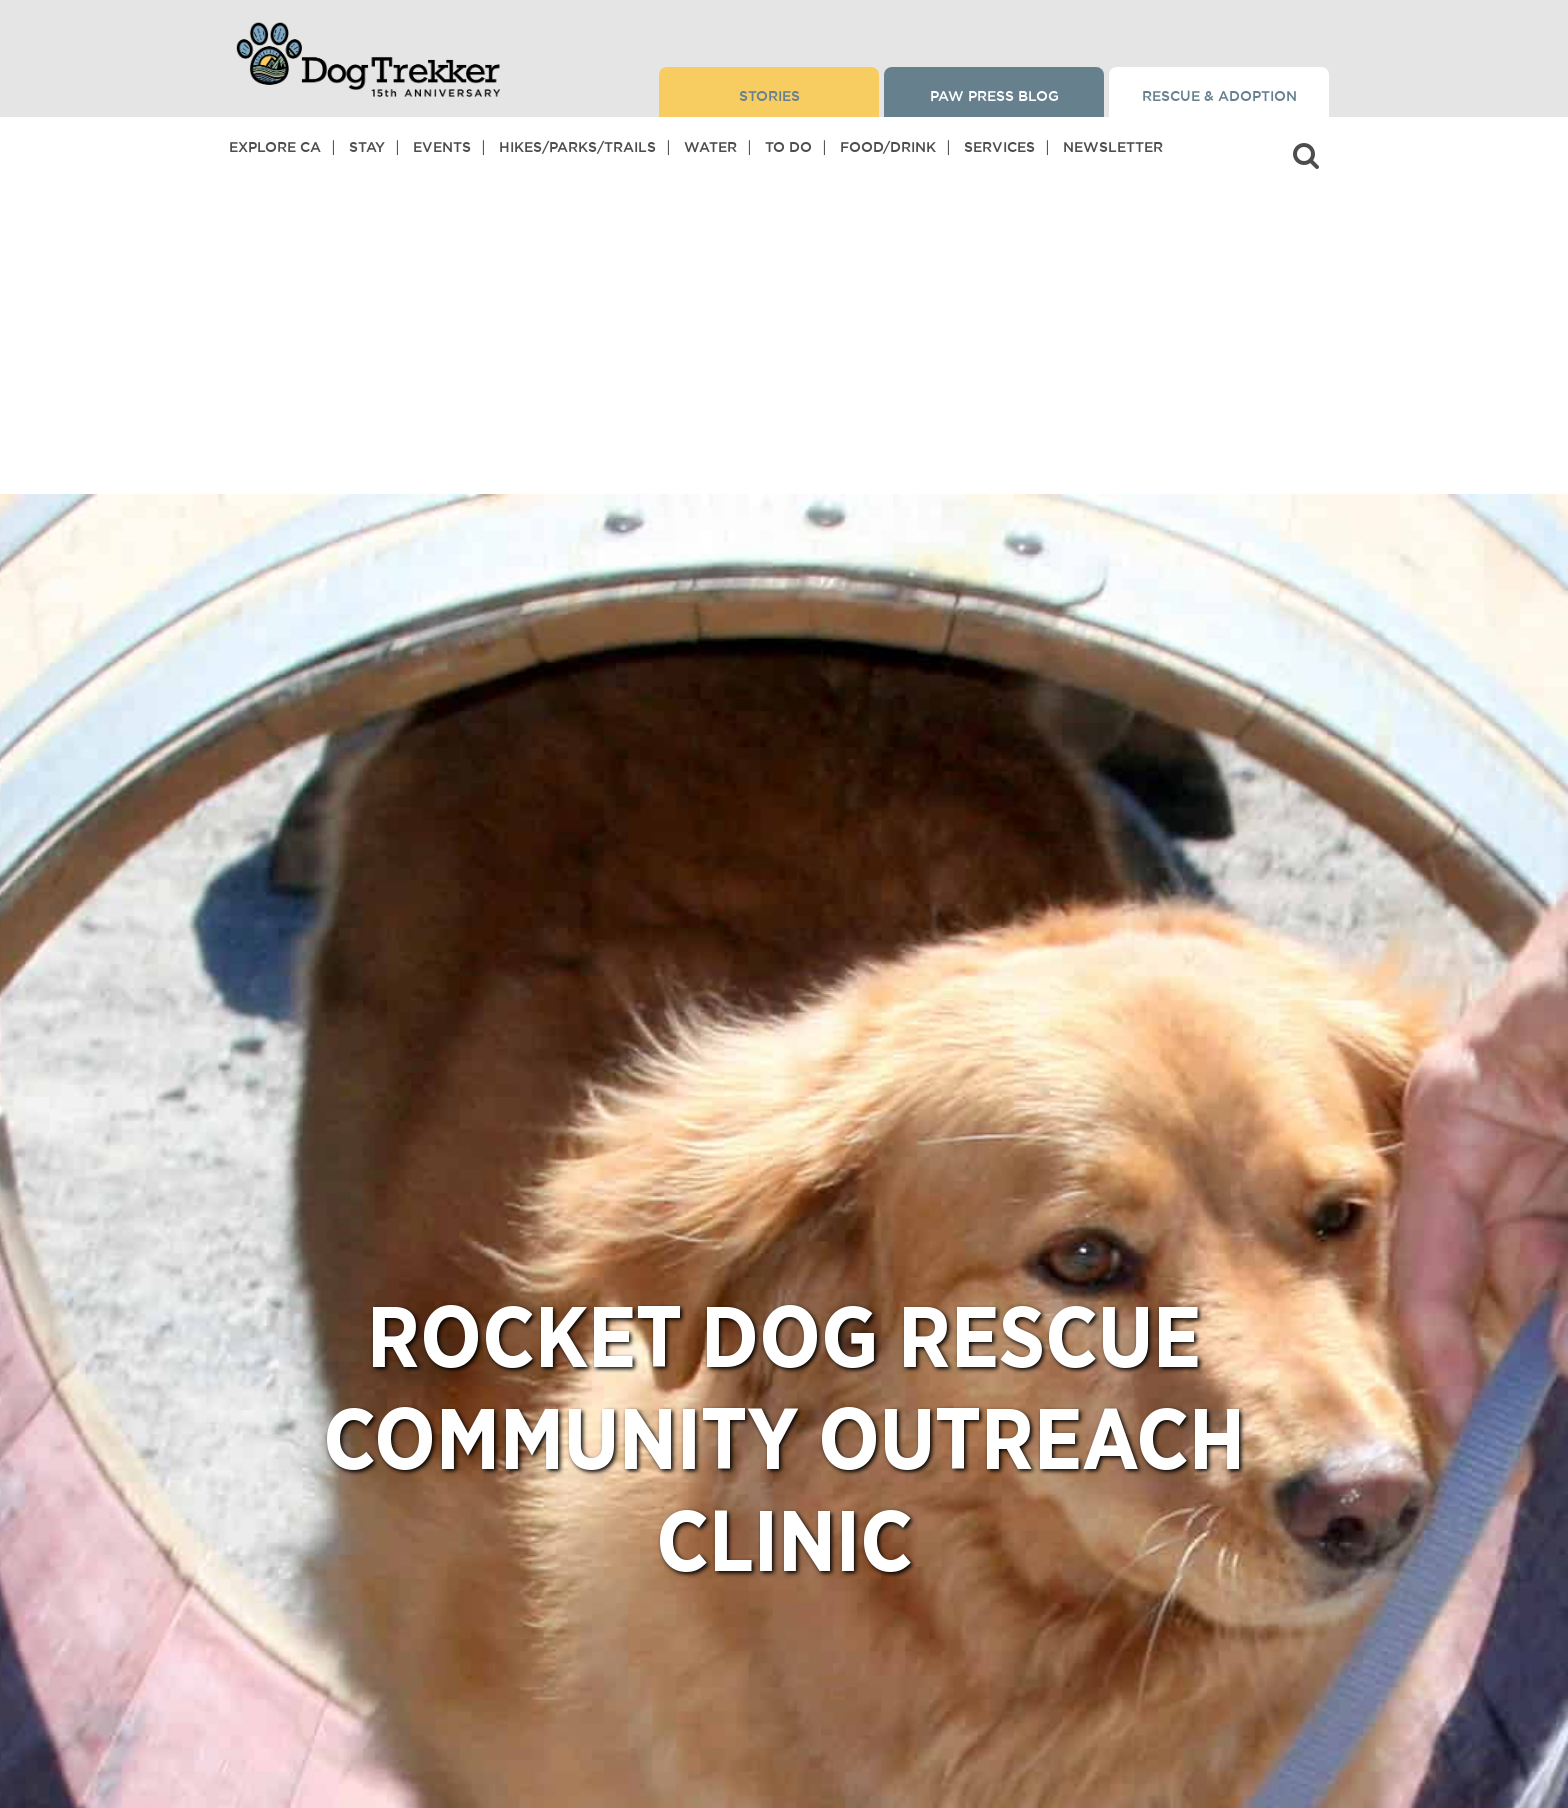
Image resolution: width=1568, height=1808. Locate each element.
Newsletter (1113, 147)
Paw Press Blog (994, 96)
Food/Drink (888, 147)
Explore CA (275, 147)
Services (999, 147)
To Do (788, 147)
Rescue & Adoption (1219, 96)
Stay (367, 147)
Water (710, 147)
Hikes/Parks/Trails (577, 147)
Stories (769, 96)
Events (442, 147)
